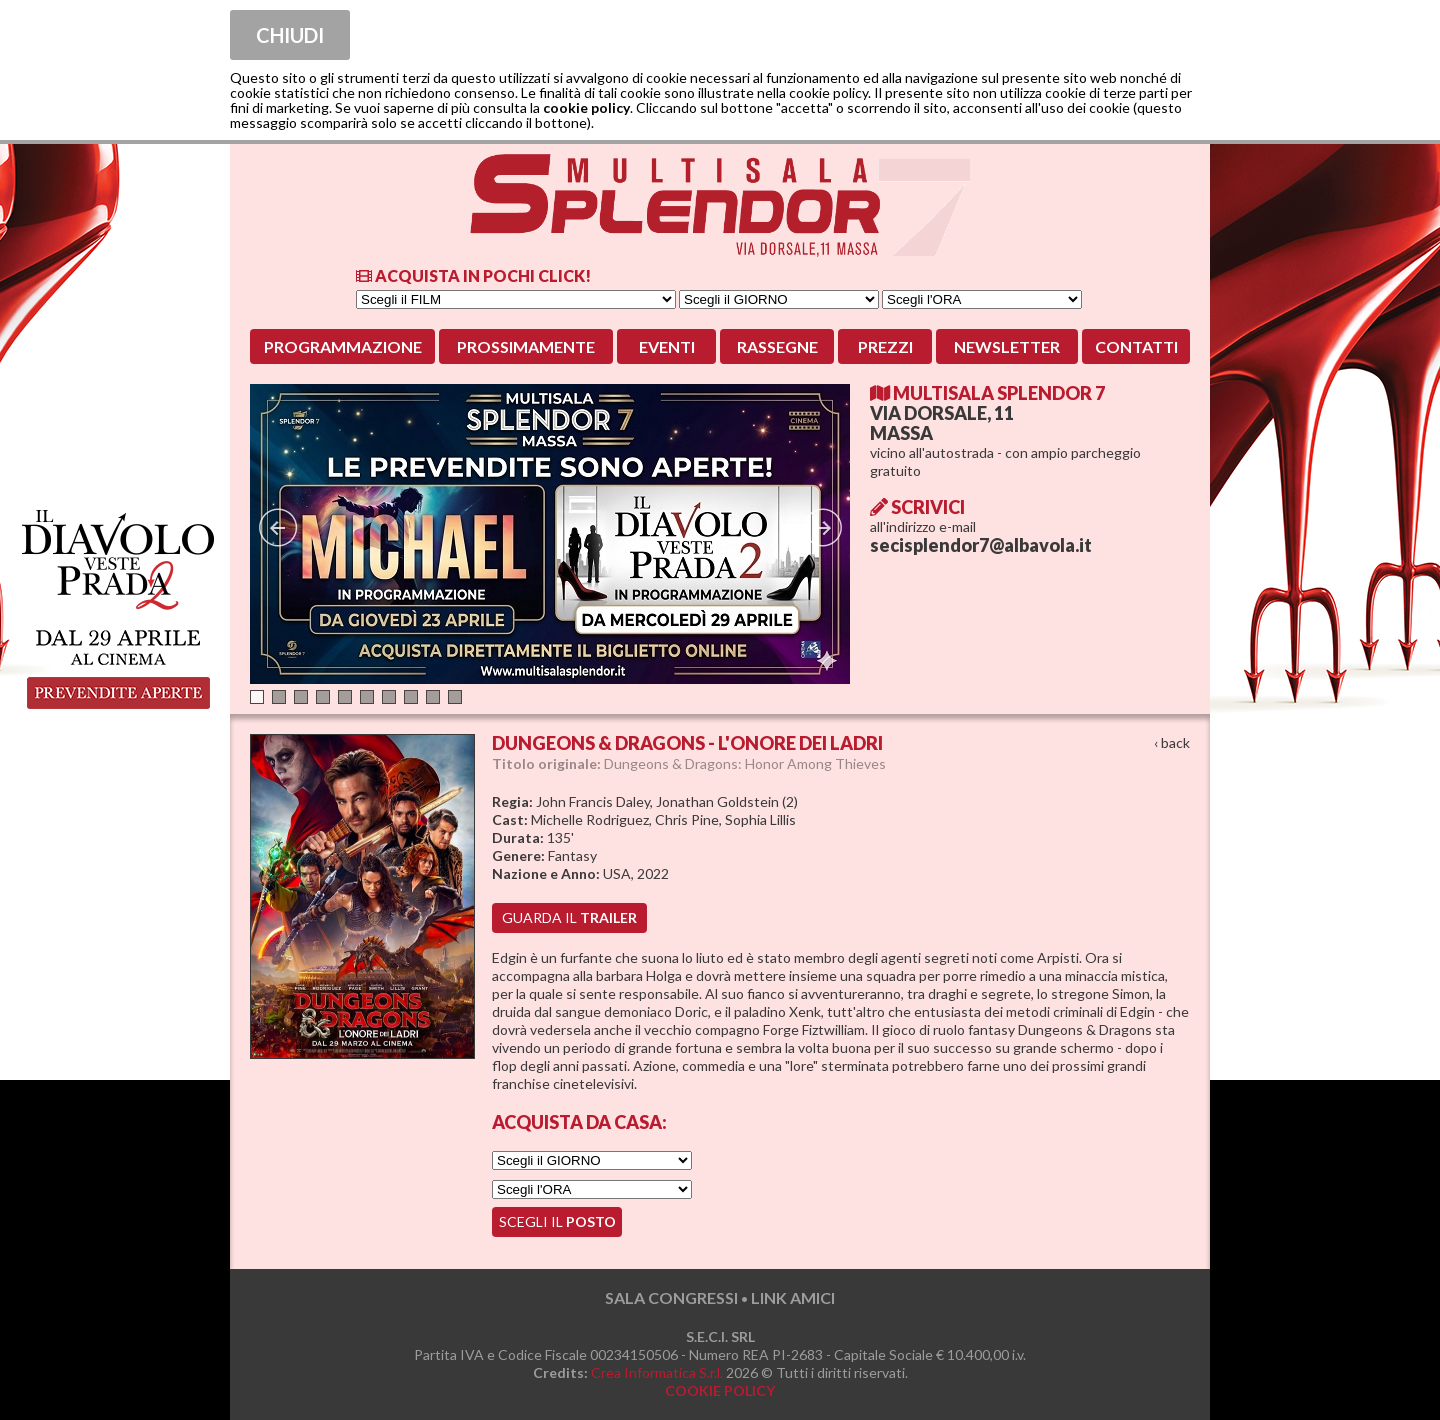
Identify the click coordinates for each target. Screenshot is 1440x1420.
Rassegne (777, 346)
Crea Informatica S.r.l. (657, 1372)
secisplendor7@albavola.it (981, 545)
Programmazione (343, 346)
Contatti (1136, 346)
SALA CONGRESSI (671, 1297)
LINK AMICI (793, 1297)
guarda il (569, 917)
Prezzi (885, 346)
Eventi (667, 346)
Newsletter (1007, 346)
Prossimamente (526, 346)
